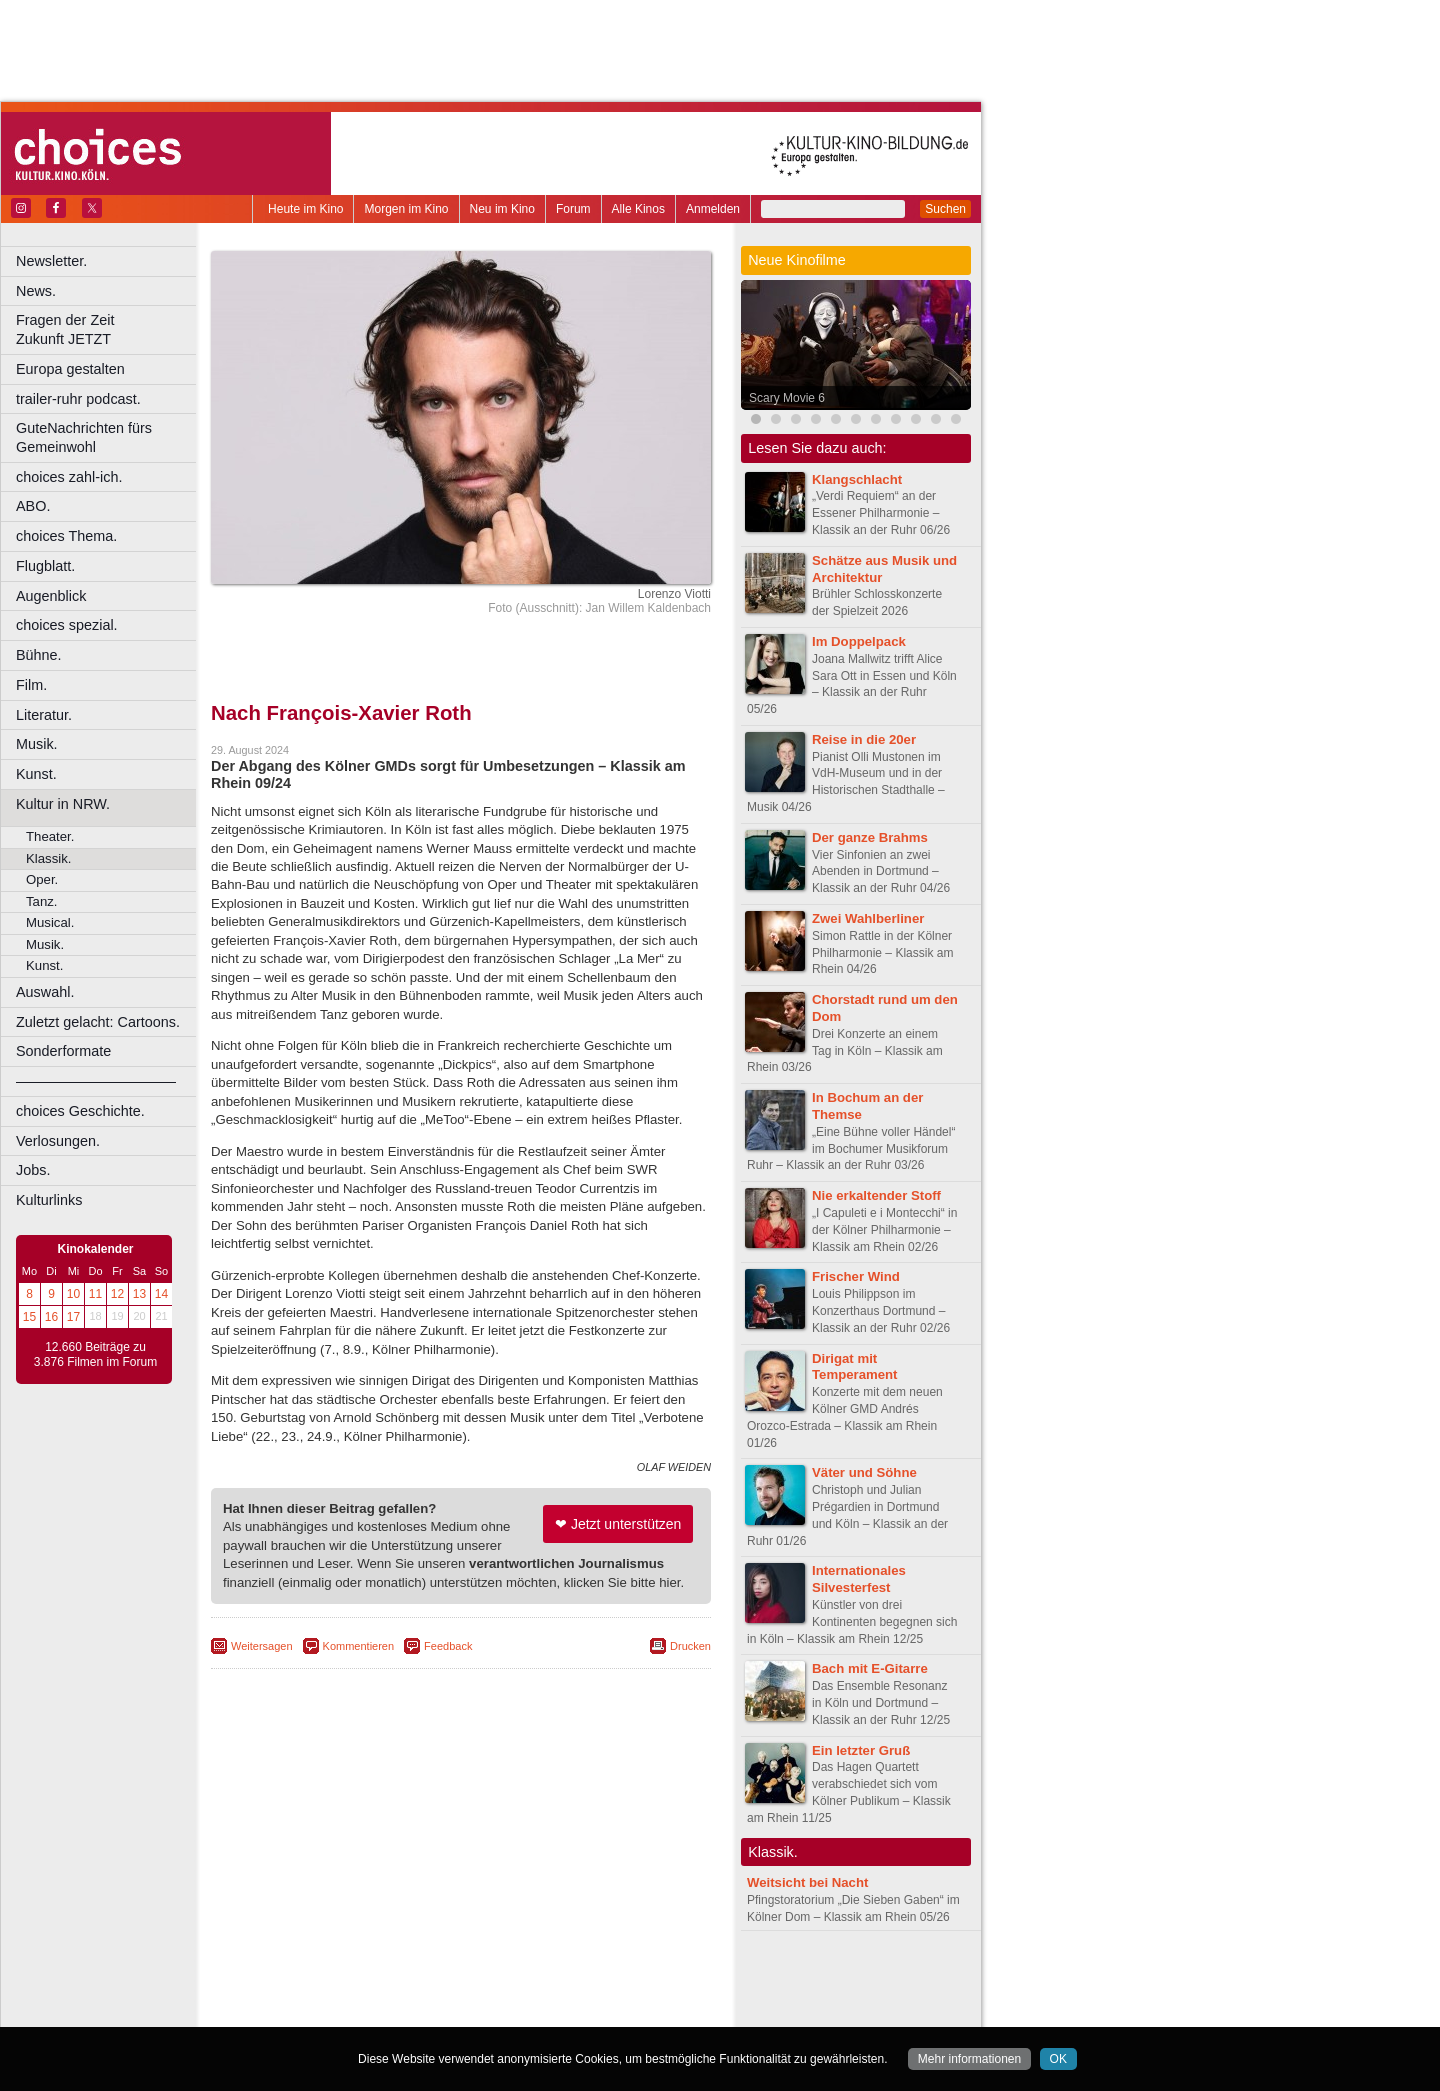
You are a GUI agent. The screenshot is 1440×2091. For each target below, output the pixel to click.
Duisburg (609, 2012)
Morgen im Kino (406, 209)
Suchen (945, 209)
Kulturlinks (49, 1200)
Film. (31, 685)
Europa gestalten (70, 369)
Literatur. (44, 715)
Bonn (351, 2012)
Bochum (308, 2012)
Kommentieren (359, 1646)
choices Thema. (66, 536)
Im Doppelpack (859, 641)
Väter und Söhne (864, 1472)
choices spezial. (67, 625)
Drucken (690, 1646)
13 (139, 1294)
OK (1058, 2059)
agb (573, 1979)
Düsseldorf (549, 2012)
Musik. (37, 744)
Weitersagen (262, 1646)
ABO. (33, 506)
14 (161, 1294)
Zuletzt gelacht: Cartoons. (98, 1022)
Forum (573, 209)
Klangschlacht (857, 479)
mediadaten (623, 1979)
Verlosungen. (58, 1141)
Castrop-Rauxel (412, 2012)
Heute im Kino (305, 209)
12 (117, 1294)
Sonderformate (63, 1051)
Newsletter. (51, 261)
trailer (461, 1995)
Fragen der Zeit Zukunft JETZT (108, 329)
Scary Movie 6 (787, 398)
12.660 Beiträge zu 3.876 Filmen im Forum (95, 1355)
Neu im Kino (502, 209)
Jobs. (33, 1170)
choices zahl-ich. (69, 477)
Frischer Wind (856, 1276)
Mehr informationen (969, 2059)
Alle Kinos (638, 209)
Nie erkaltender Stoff (876, 1195)
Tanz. (42, 901)
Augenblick (51, 596)
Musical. (50, 922)
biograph (300, 1995)
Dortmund (487, 2012)
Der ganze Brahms (870, 837)
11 (95, 1294)
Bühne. (39, 655)
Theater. (50, 836)
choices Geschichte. (80, 1111)
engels (401, 1995)
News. (36, 291)
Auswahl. (45, 992)
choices (354, 1995)
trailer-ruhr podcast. (78, 399)
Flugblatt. (45, 566)
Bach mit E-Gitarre (870, 1668)
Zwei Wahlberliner (868, 918)
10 (73, 1294)
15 (29, 1317)
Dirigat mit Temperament (855, 1367)
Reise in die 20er (864, 739)
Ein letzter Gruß (861, 1750)
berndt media (375, 1979)
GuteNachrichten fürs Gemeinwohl (84, 437)
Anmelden (713, 209)
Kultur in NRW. (63, 804)
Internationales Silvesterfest (859, 1579)
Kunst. (36, 774)
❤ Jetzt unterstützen (618, 1524)
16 (51, 1317)
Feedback (448, 1646)
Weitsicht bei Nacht (807, 1882)
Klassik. (48, 858)
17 (73, 1317)
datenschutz (520, 1979)
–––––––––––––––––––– (96, 1081)
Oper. (42, 879)
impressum (449, 1979)
